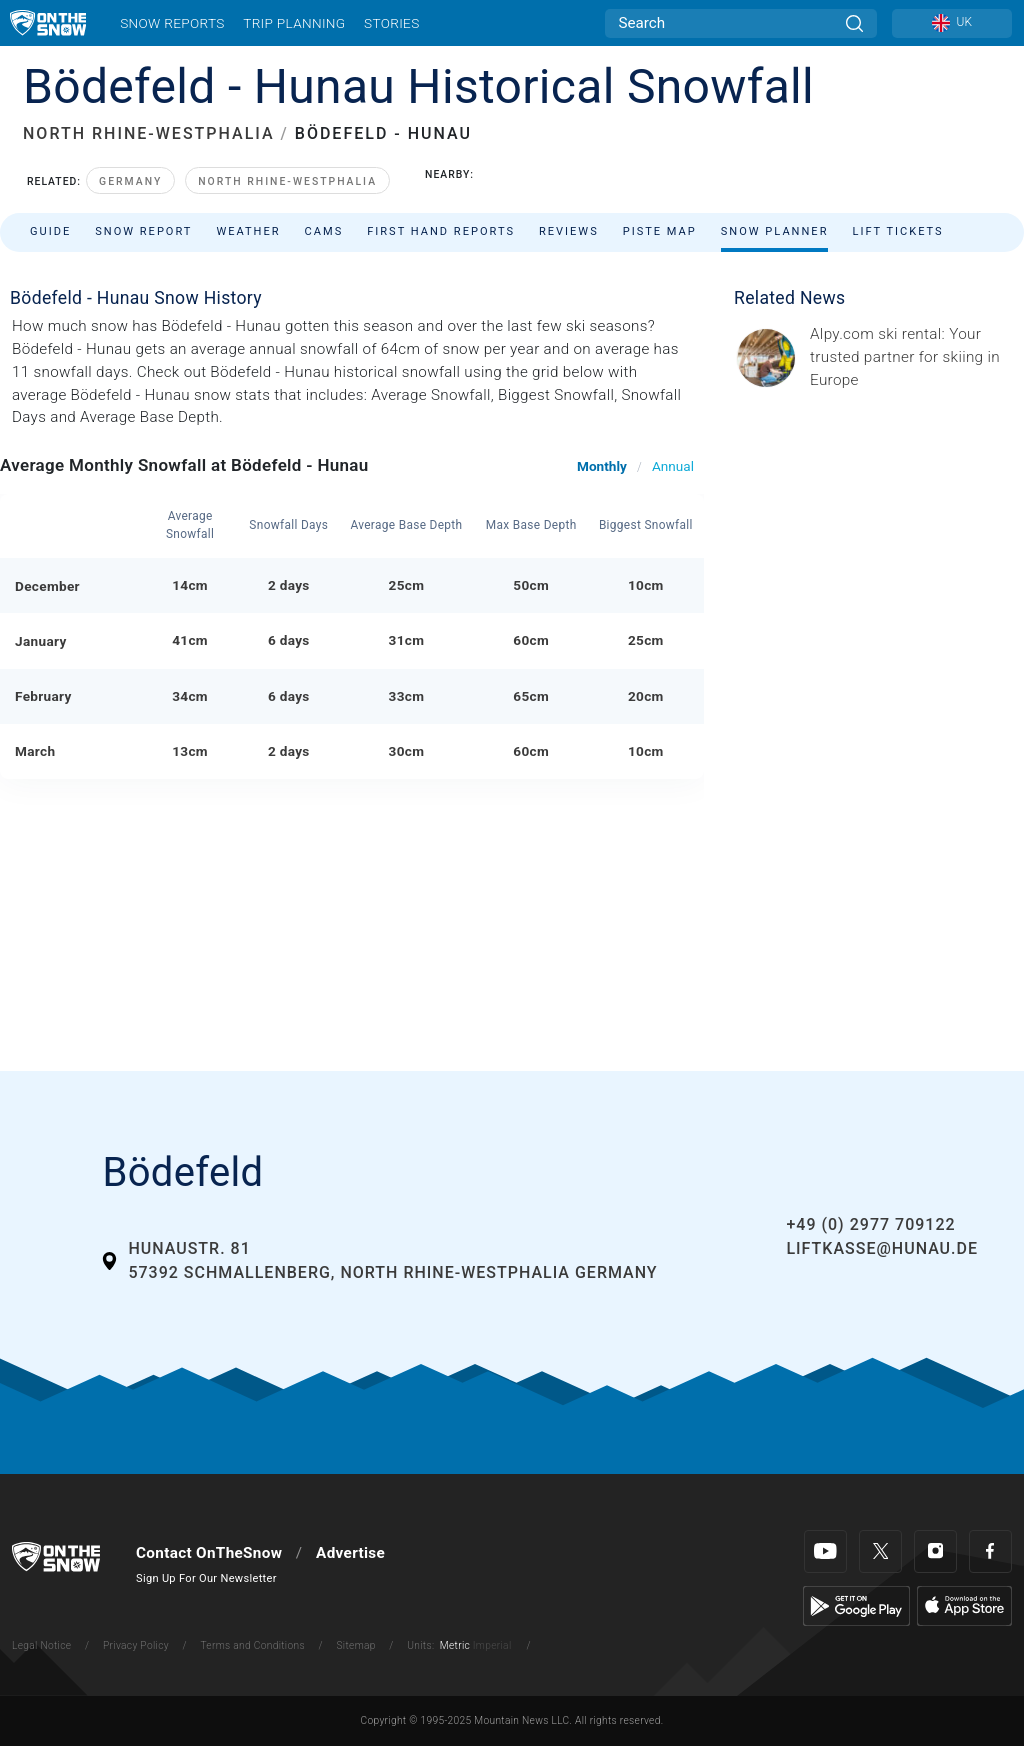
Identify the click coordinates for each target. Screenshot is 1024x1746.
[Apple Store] (964, 1605)
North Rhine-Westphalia (287, 181)
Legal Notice (41, 1645)
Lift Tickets (897, 231)
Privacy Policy (136, 1645)
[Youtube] (825, 1551)
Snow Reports (172, 23)
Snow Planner (775, 231)
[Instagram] (935, 1551)
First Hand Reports (441, 231)
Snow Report (143, 231)
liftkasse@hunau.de (882, 1248)
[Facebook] (990, 1551)
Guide (50, 231)
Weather (248, 231)
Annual (673, 466)
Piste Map (660, 231)
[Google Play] (856, 1605)
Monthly (602, 466)
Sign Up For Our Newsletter (206, 1578)
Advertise (350, 1553)
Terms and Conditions (252, 1645)
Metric (455, 1645)
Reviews (569, 231)
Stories (391, 23)
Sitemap (355, 1645)
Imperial (492, 1645)
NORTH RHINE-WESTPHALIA (149, 133)
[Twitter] (880, 1551)
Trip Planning (294, 23)
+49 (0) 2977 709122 (870, 1224)
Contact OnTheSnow (209, 1553)
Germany (130, 181)
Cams (324, 231)
